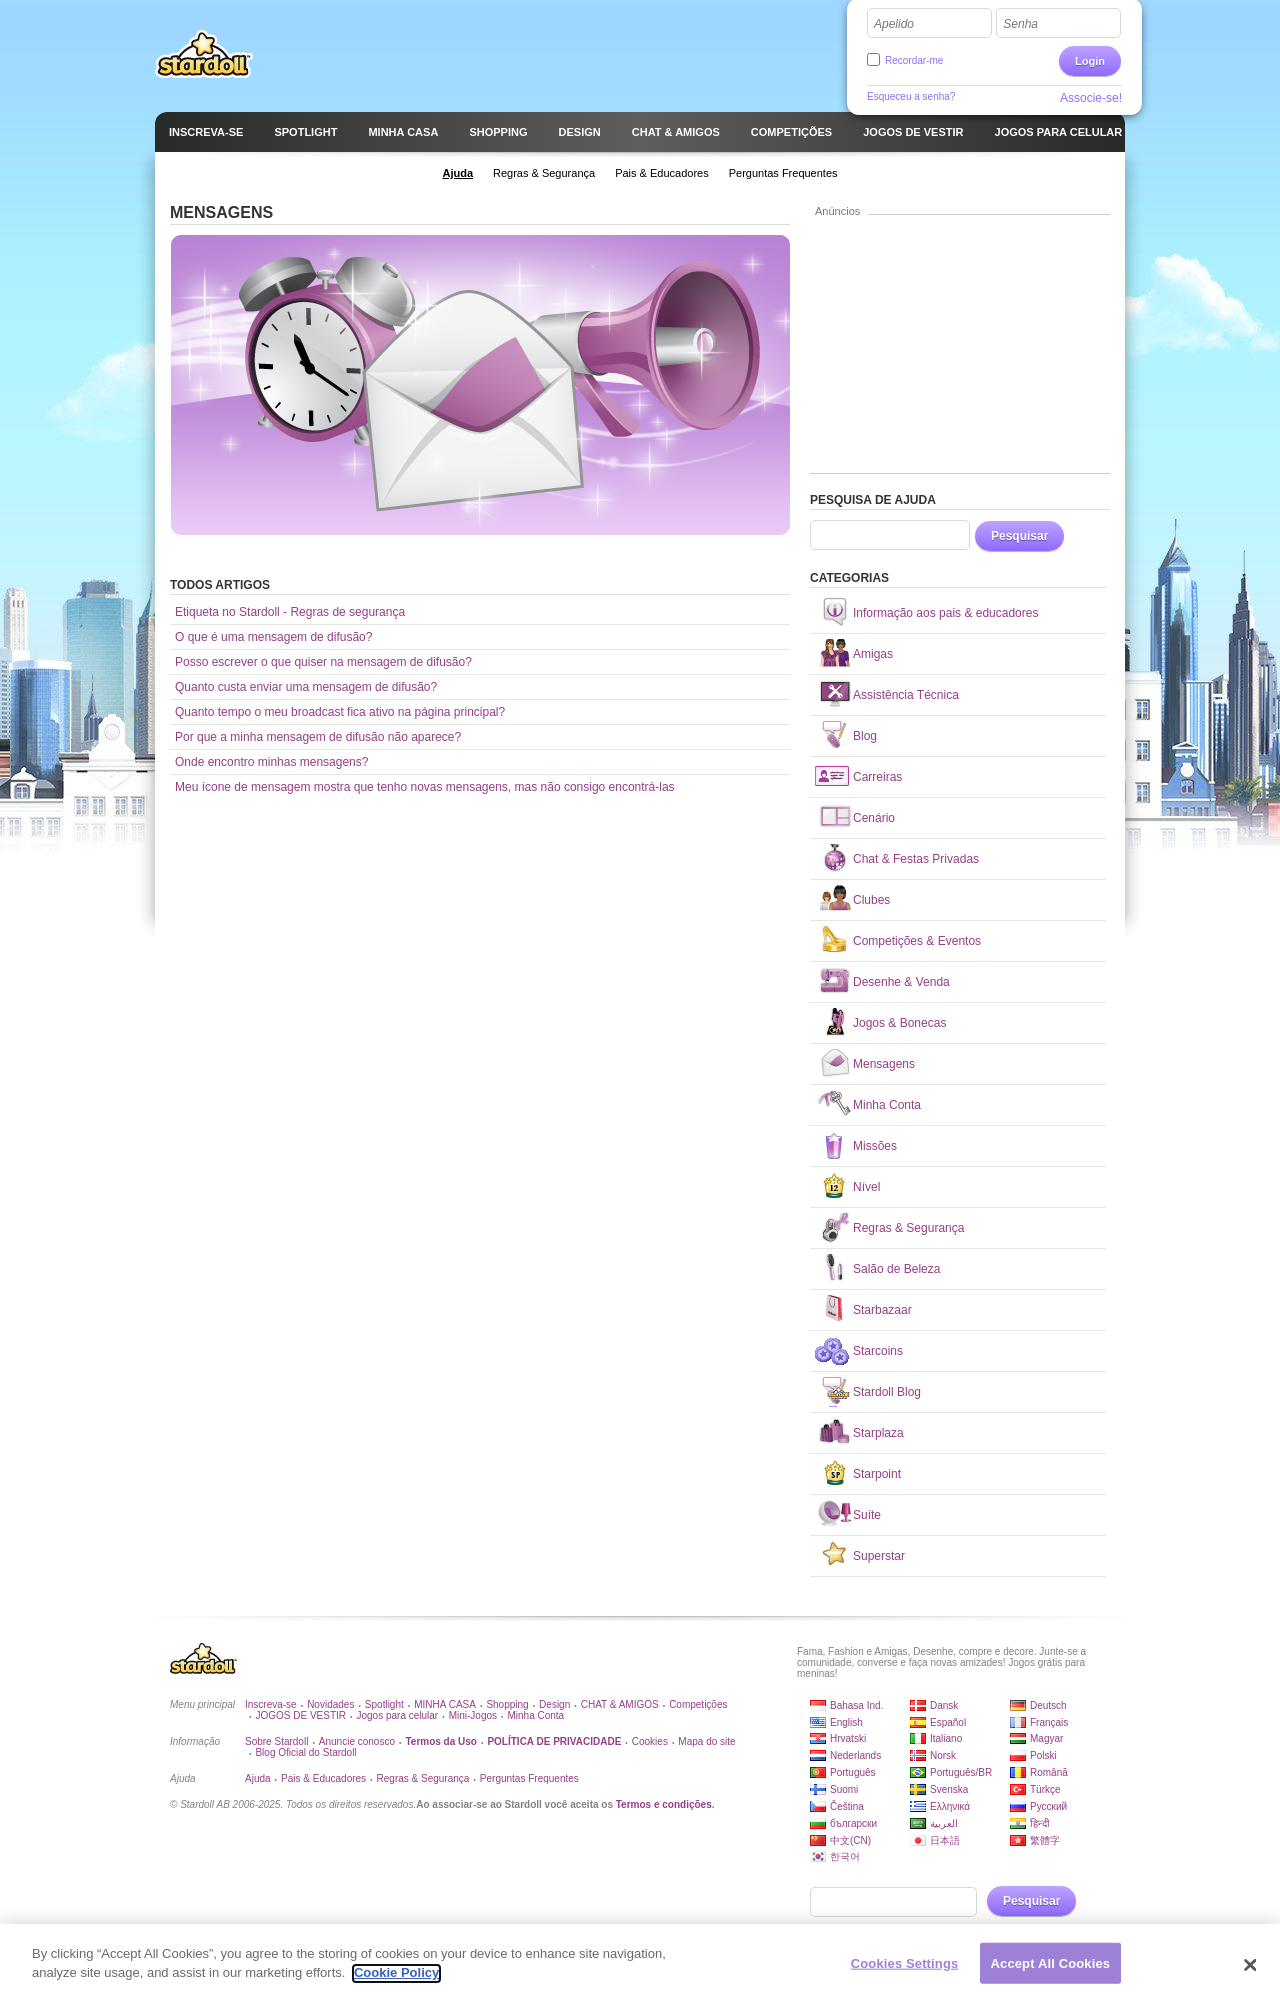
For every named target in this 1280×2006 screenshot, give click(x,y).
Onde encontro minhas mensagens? (271, 762)
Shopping (507, 1704)
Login (1090, 61)
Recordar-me (914, 60)
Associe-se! (1091, 98)
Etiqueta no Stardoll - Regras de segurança (290, 612)
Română (1049, 1772)
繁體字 (1045, 1840)
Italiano (946, 1738)
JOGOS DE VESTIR (300, 1715)
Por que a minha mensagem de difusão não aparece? (318, 737)
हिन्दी (1040, 1823)
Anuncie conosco (357, 1741)
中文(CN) (850, 1840)
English (846, 1722)
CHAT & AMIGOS (620, 1704)
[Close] (1250, 1973)
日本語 (945, 1840)
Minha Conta (535, 1715)
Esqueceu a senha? (911, 96)
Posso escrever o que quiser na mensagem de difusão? (323, 662)
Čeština (847, 1806)
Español (948, 1722)
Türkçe (1045, 1789)
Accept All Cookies (1051, 1971)
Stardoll (204, 54)
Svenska (949, 1789)
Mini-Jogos (473, 1715)
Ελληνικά (950, 1806)
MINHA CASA (445, 1704)
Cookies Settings (905, 1971)
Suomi (844, 1789)
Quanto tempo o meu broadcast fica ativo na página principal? (340, 712)
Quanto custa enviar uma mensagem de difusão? (306, 687)
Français (1049, 1722)
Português (853, 1772)
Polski (1043, 1755)
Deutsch (1048, 1705)
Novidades (330, 1704)
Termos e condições (664, 1804)
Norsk (943, 1755)
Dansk (944, 1705)
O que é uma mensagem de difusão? (273, 637)
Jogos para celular (397, 1715)
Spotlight (384, 1704)
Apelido (894, 24)
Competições (698, 1704)
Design (554, 1704)
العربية (944, 1823)
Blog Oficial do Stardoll (305, 1752)
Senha (1020, 24)
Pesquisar (1019, 536)
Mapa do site (706, 1741)
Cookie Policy (396, 1981)
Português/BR (961, 1772)
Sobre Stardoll (276, 1741)
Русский (1048, 1806)
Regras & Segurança (423, 1778)
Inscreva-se (271, 1704)
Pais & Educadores (323, 1778)
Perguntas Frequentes (529, 1778)
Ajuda (258, 1778)
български (853, 1823)
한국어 (845, 1856)
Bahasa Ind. (856, 1705)
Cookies (650, 1741)
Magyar (1046, 1738)
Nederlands (855, 1755)
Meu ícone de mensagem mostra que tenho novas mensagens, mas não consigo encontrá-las (425, 787)
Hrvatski (848, 1738)
